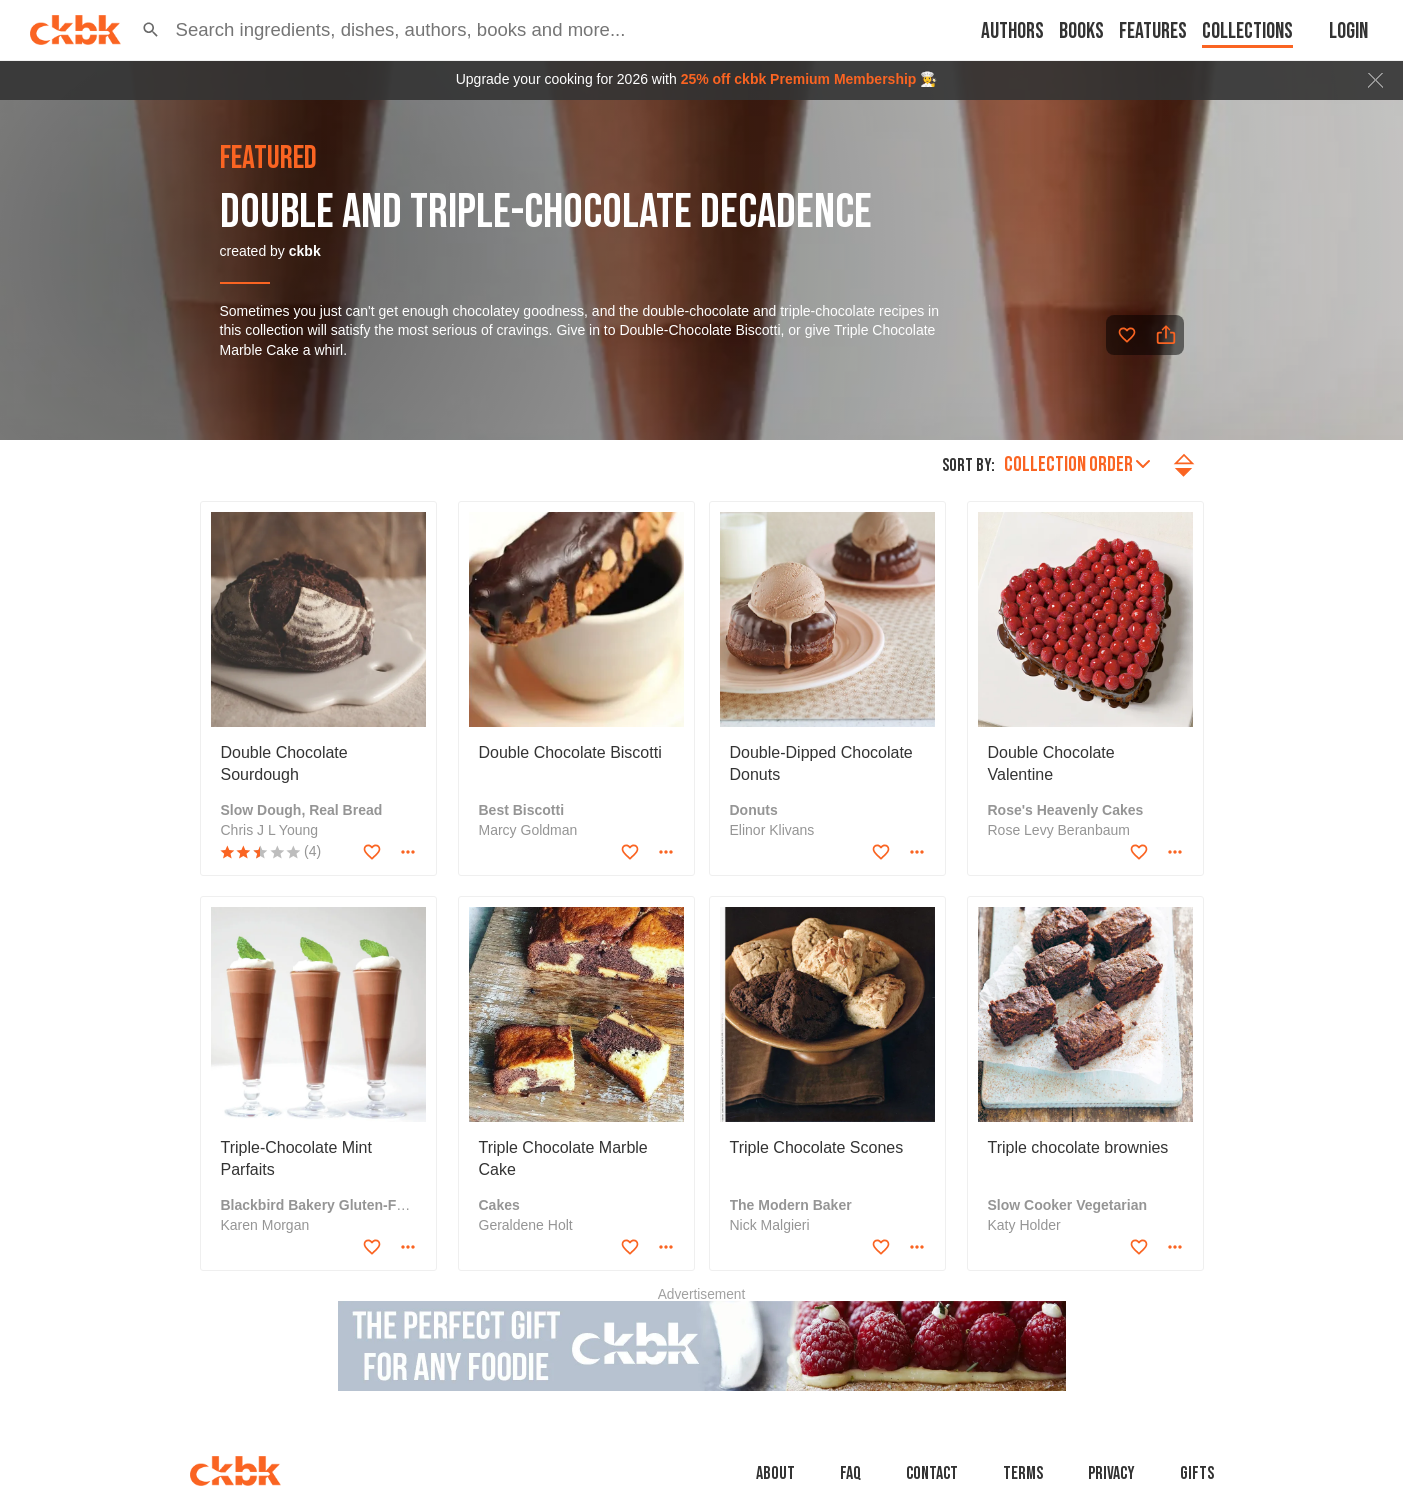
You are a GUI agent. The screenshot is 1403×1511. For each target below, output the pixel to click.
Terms (1023, 1473)
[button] (151, 30)
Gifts (1197, 1473)
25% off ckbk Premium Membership (799, 79)
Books (1081, 31)
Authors (1012, 31)
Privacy (1111, 1473)
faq (850, 1473)
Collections (1247, 31)
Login (1348, 31)
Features (1153, 31)
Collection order (1077, 464)
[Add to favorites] (1127, 335)
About (775, 1473)
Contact (932, 1473)
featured (268, 159)
